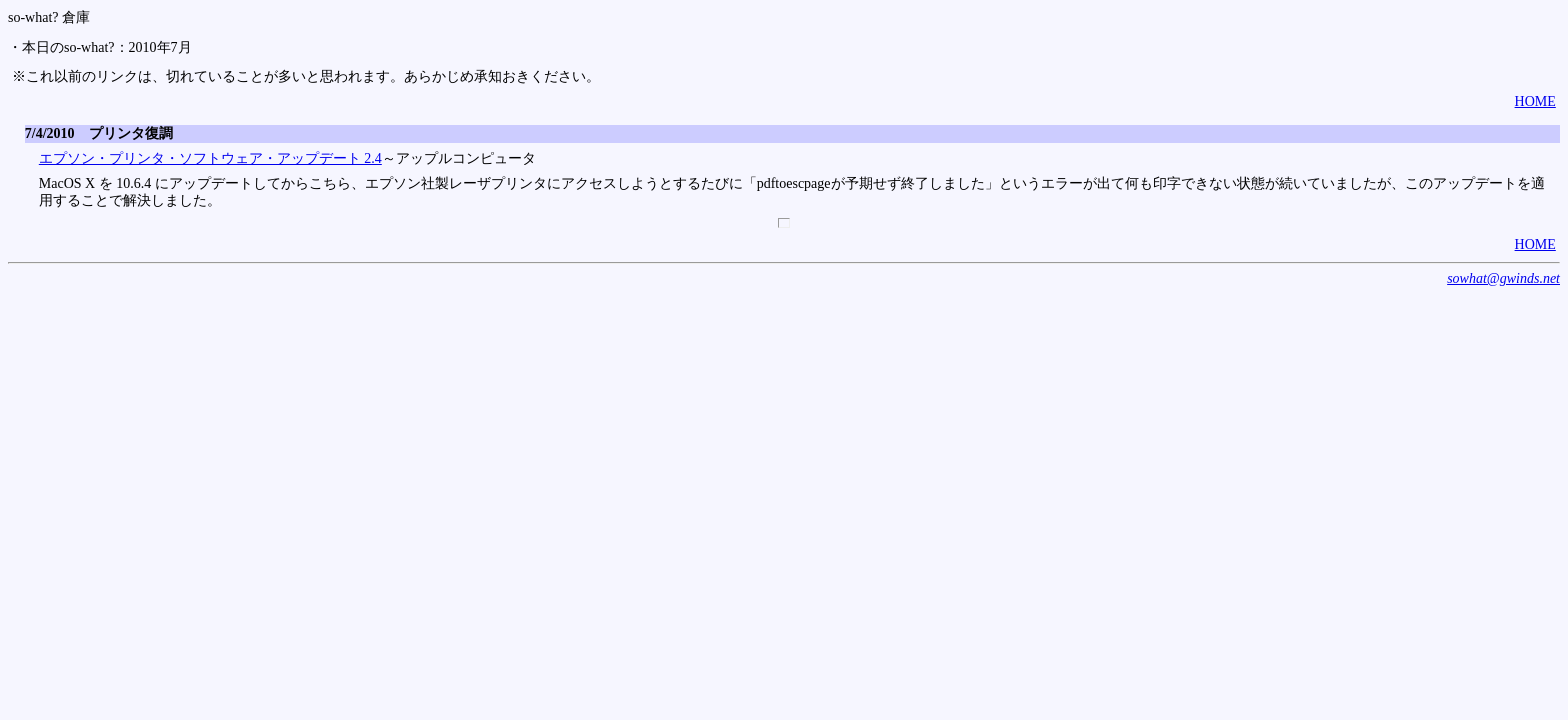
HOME (1535, 101)
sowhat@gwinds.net (1503, 278)
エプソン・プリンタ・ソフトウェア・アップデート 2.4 (210, 158)
